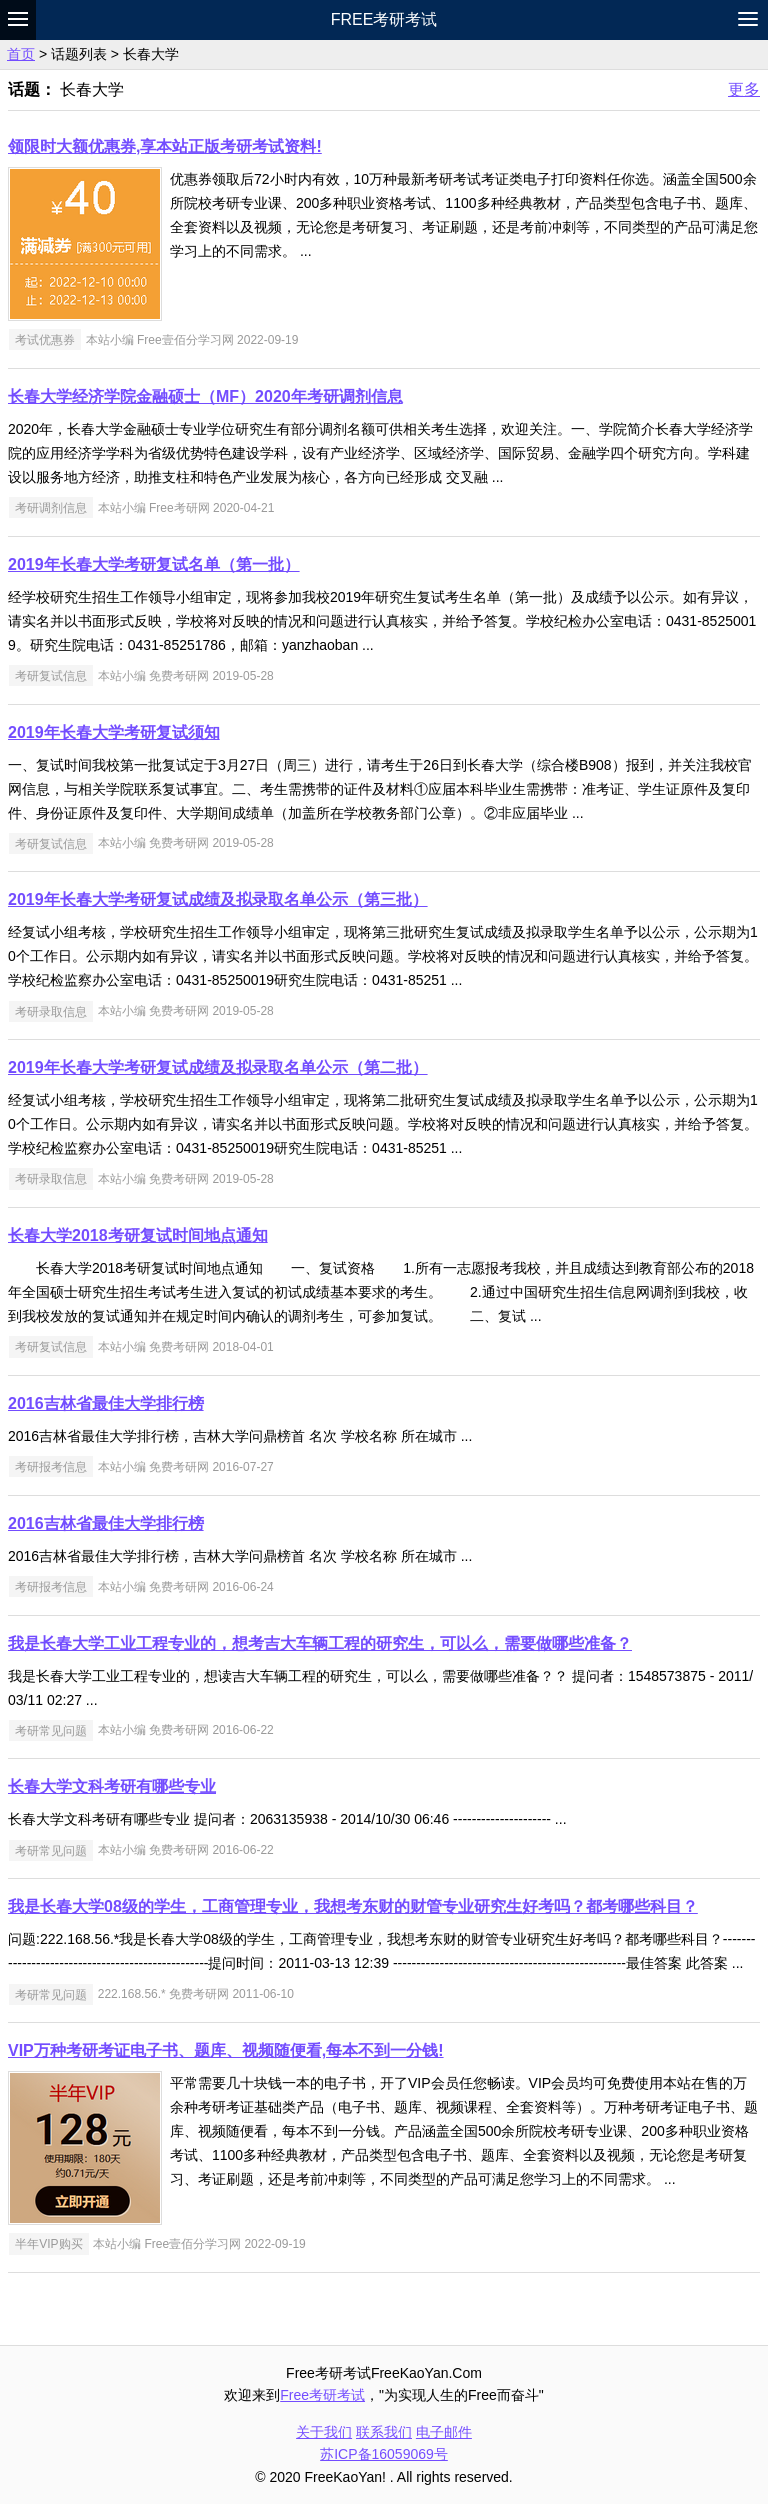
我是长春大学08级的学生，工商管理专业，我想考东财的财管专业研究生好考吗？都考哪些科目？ (353, 1906)
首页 (21, 54)
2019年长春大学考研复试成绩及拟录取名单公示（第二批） (218, 1067)
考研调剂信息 (51, 508)
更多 (744, 89)
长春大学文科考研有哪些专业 (112, 1786)
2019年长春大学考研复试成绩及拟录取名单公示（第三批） (218, 899)
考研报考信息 (51, 1467)
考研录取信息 (51, 1011)
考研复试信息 (51, 676)
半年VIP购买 (48, 2244)
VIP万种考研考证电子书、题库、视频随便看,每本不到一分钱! (226, 2050)
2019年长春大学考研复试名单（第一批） (154, 564)
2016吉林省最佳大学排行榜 (106, 1403)
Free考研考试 (384, 19)
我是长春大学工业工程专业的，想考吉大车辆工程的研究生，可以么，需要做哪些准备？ (320, 1643)
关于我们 (324, 2432)
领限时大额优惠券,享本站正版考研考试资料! (165, 146)
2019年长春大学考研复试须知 (114, 732)
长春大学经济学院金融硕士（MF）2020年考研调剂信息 (205, 396)
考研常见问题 (51, 1730)
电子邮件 (444, 2432)
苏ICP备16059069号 (384, 2454)
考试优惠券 (45, 340)
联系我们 (384, 2432)
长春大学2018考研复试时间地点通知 (138, 1235)
